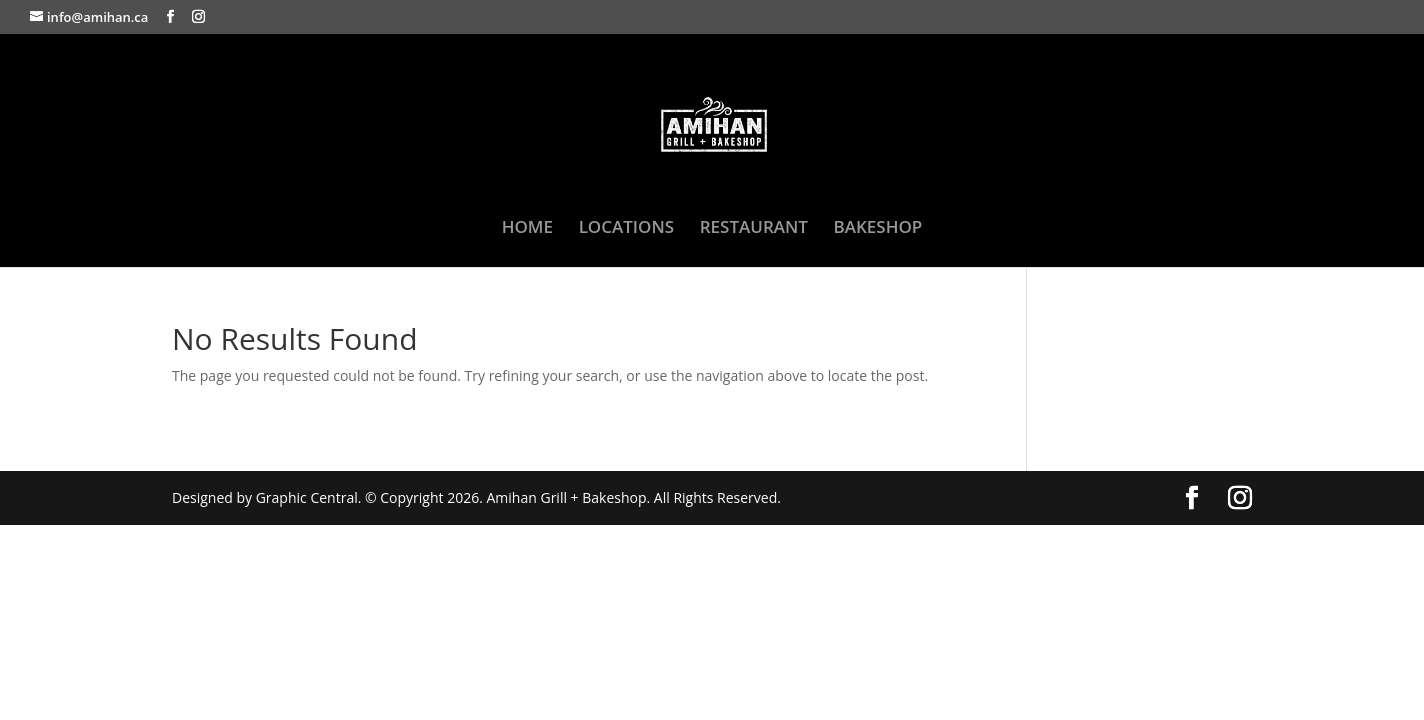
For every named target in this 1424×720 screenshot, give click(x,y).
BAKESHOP (878, 229)
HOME (527, 229)
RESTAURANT (754, 229)
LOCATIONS (626, 229)
